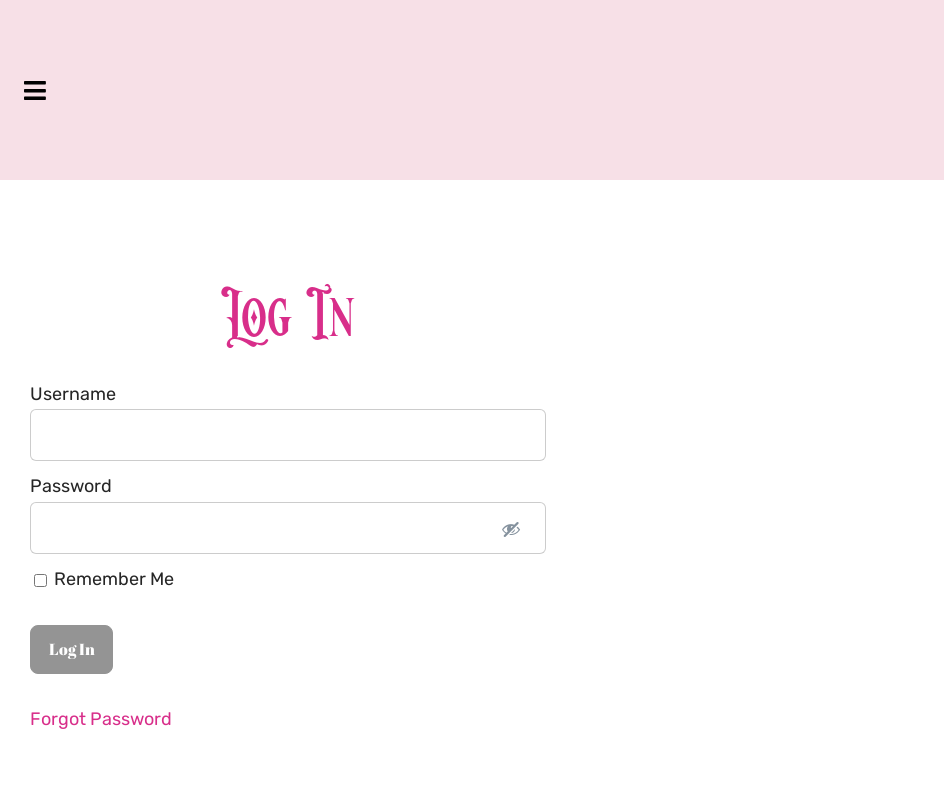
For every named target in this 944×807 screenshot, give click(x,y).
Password (71, 486)
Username (73, 394)
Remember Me (104, 579)
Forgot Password (101, 719)
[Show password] (511, 528)
